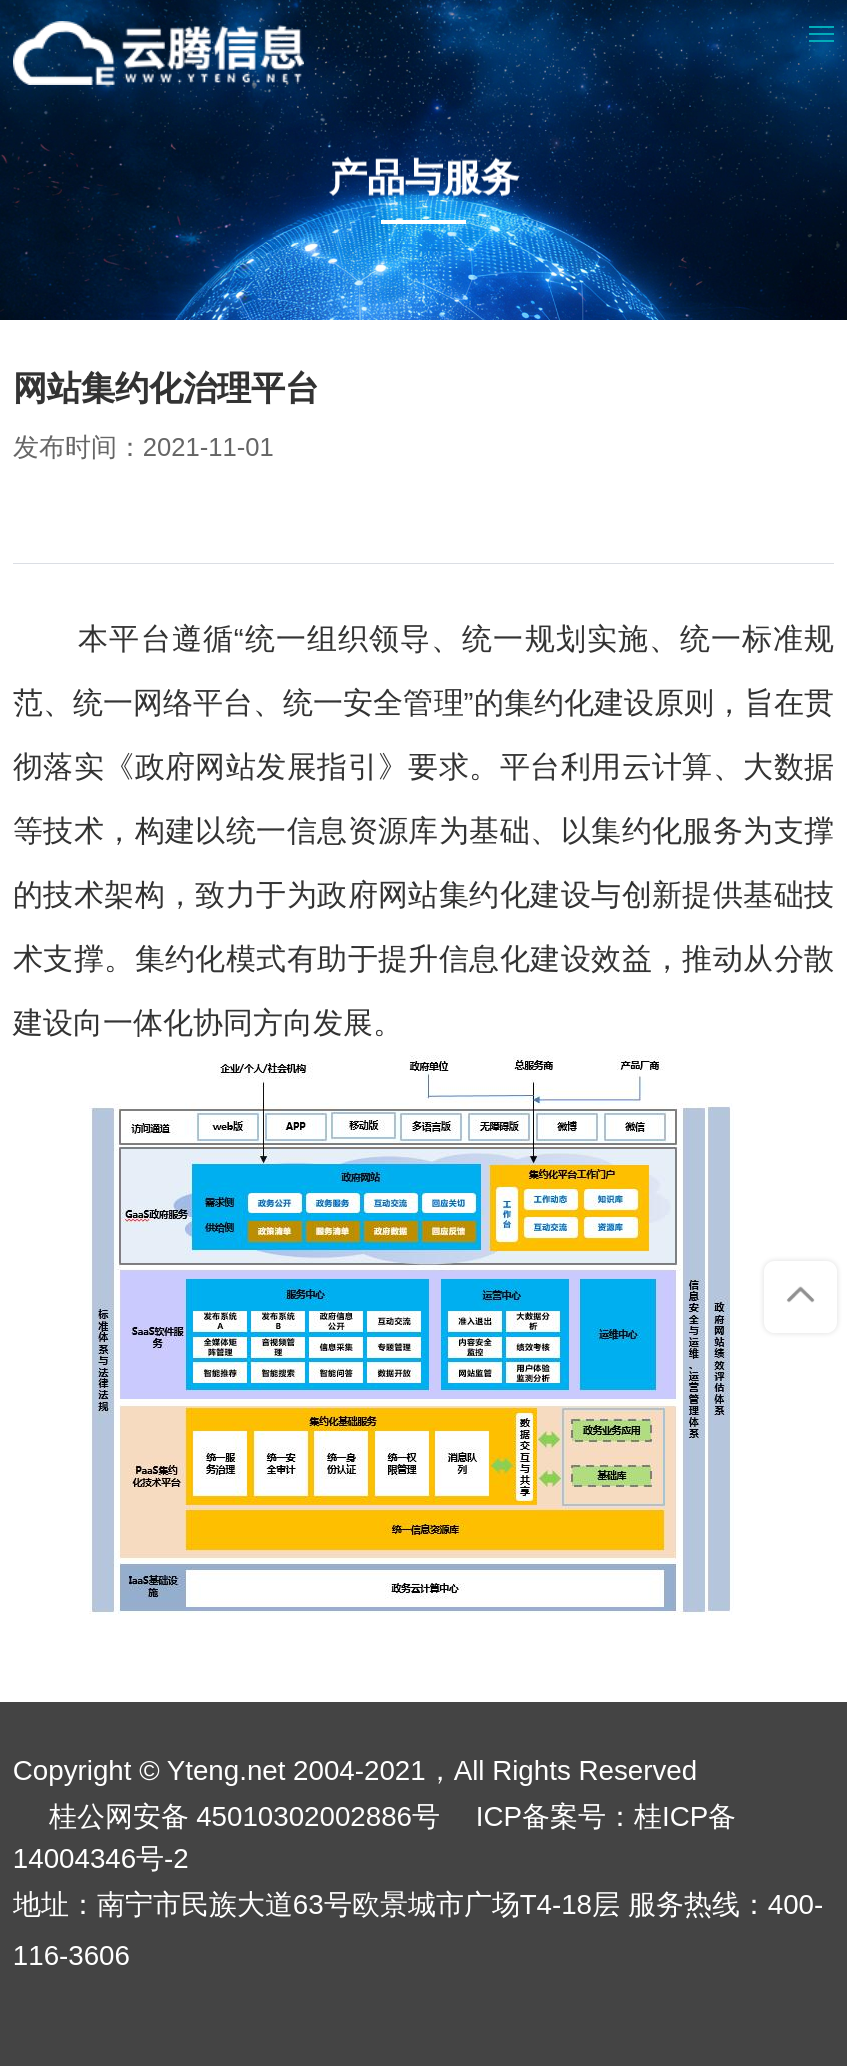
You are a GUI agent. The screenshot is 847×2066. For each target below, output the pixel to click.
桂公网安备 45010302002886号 (245, 1816)
